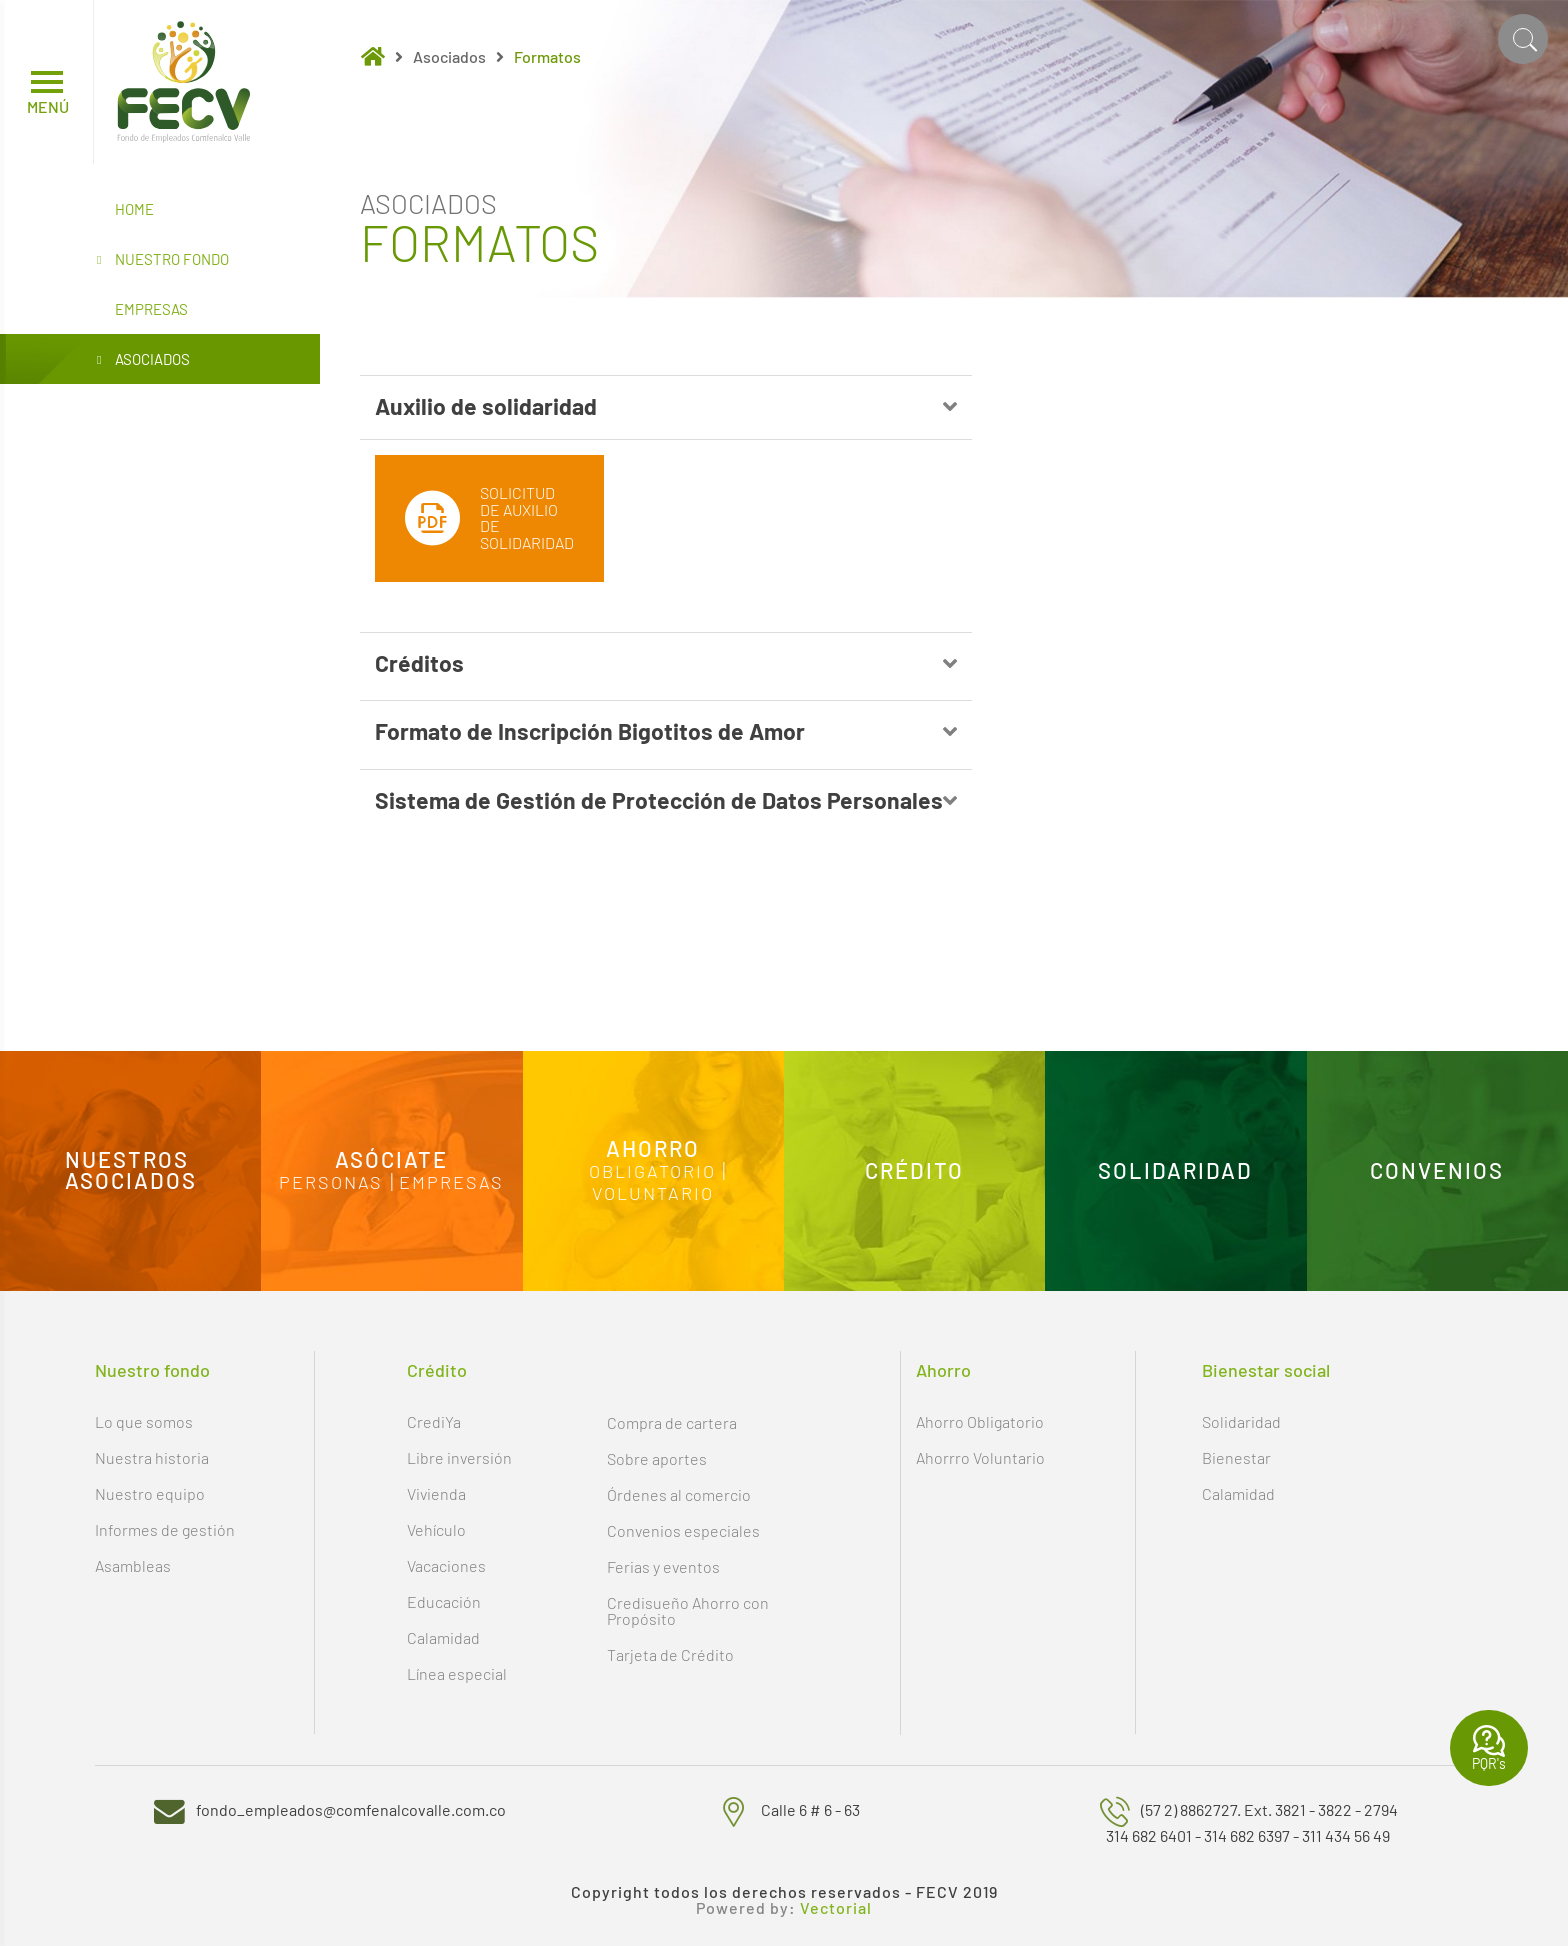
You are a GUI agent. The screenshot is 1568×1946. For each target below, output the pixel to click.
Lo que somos (144, 1421)
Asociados (143, 360)
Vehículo (436, 1529)
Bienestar (1236, 1457)
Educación (444, 1601)
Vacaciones (446, 1565)
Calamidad (443, 1637)
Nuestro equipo (150, 1493)
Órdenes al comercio (679, 1494)
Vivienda (436, 1493)
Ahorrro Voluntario (980, 1457)
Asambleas (133, 1565)
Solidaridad (1241, 1421)
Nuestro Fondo (163, 260)
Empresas (151, 309)
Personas (331, 1183)
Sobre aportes (657, 1458)
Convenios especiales (683, 1530)
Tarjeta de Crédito (670, 1654)
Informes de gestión (165, 1529)
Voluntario (653, 1194)
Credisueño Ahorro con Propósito (688, 1610)
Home (134, 209)
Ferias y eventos (663, 1566)
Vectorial (836, 1908)
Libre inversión (459, 1457)
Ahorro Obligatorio (980, 1421)
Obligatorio (652, 1172)
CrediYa (434, 1421)
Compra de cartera (672, 1422)
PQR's (1489, 1748)
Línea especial (457, 1673)
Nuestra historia (152, 1457)
